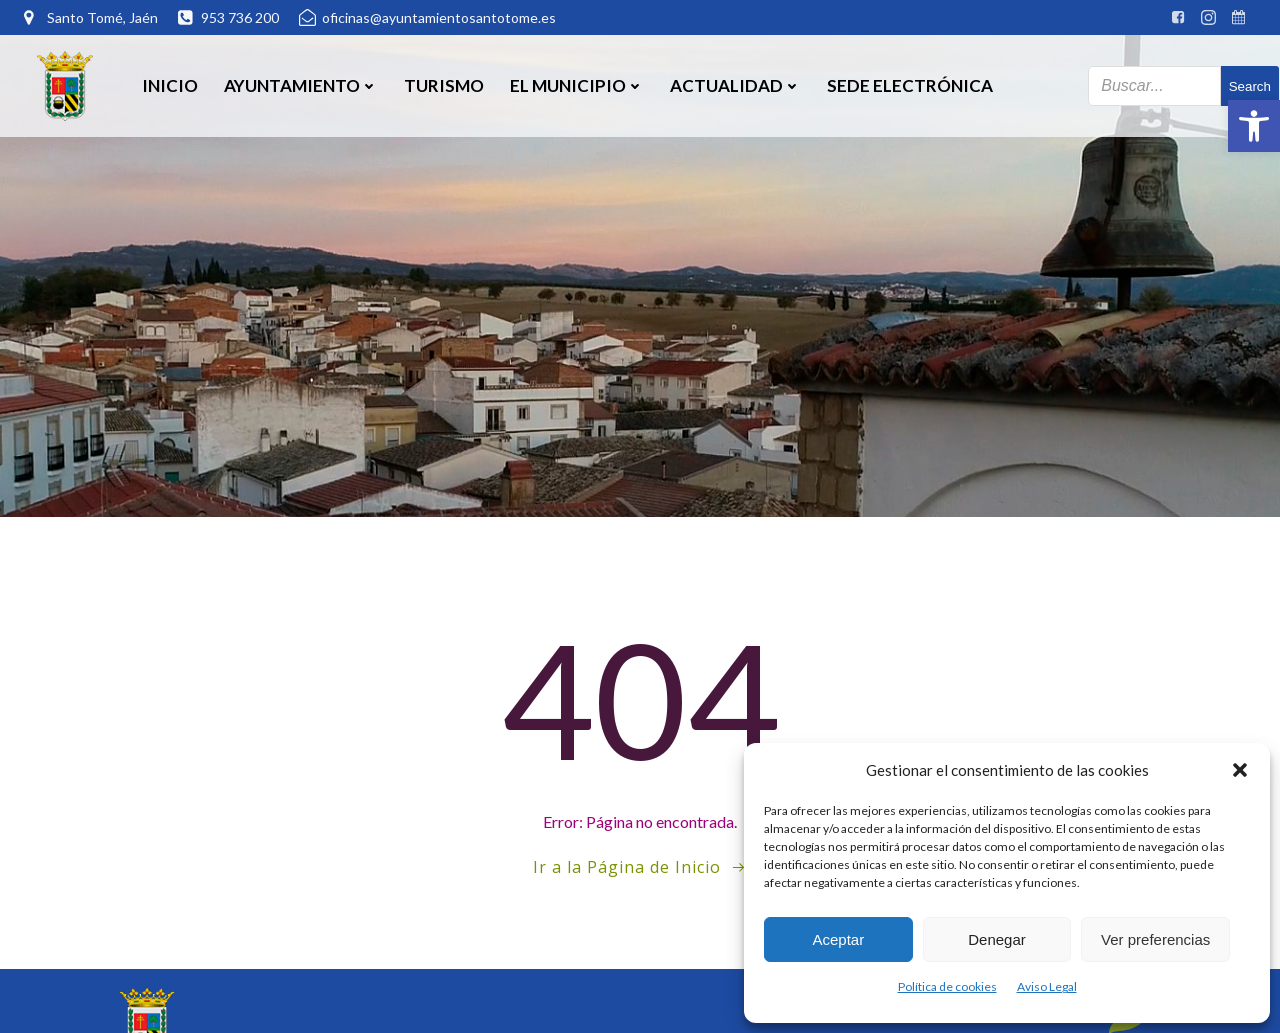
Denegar (997, 939)
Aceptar (838, 939)
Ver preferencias (1155, 939)
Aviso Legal (1047, 986)
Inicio (169, 84)
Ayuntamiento (300, 84)
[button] (1254, 126)
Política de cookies (947, 986)
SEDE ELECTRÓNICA (909, 84)
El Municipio (576, 84)
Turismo (443, 84)
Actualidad (734, 84)
